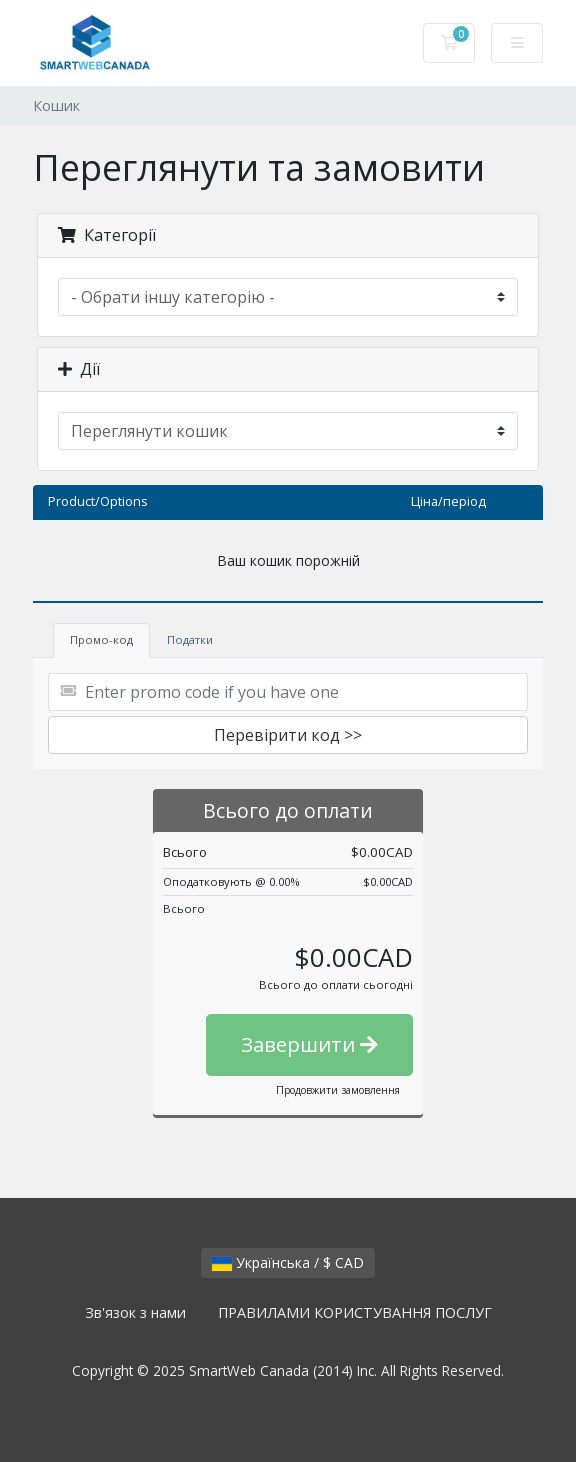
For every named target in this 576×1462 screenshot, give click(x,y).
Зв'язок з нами (135, 1312)
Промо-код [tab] (101, 639)
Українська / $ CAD (288, 1262)
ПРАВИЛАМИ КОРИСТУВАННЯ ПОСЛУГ (355, 1312)
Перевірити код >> (288, 735)
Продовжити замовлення (338, 1090)
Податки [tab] (190, 639)
